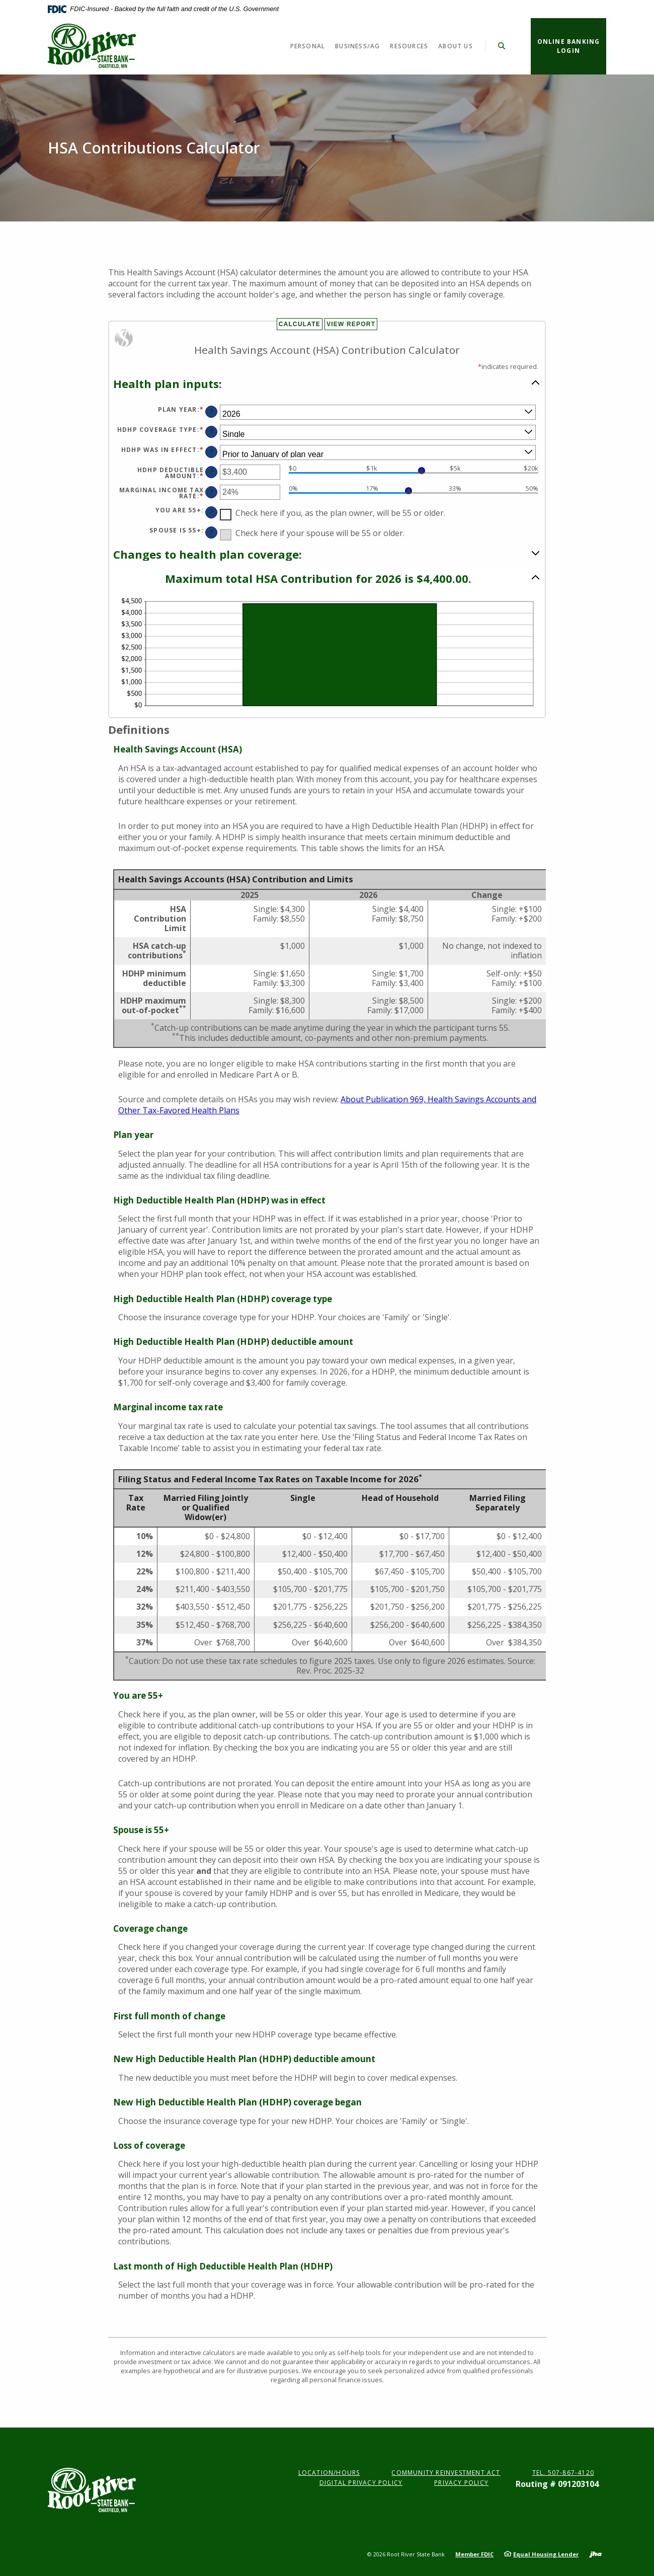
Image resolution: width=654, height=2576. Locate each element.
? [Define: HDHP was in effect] (211, 452)
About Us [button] (455, 46)
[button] (327, 383)
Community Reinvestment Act (445, 2472)
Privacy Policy (461, 2482)
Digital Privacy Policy (360, 2482)
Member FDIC (474, 2554)
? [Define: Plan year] (211, 411)
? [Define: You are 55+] (211, 512)
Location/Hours (329, 2472)
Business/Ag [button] (357, 46)
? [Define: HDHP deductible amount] (211, 472)
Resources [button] (409, 46)
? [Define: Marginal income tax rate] (211, 492)
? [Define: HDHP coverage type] (211, 431)
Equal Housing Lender (546, 2554)
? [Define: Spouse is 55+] (211, 532)
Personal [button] (307, 46)
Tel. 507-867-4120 (563, 2472)
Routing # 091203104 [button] (557, 2483)
